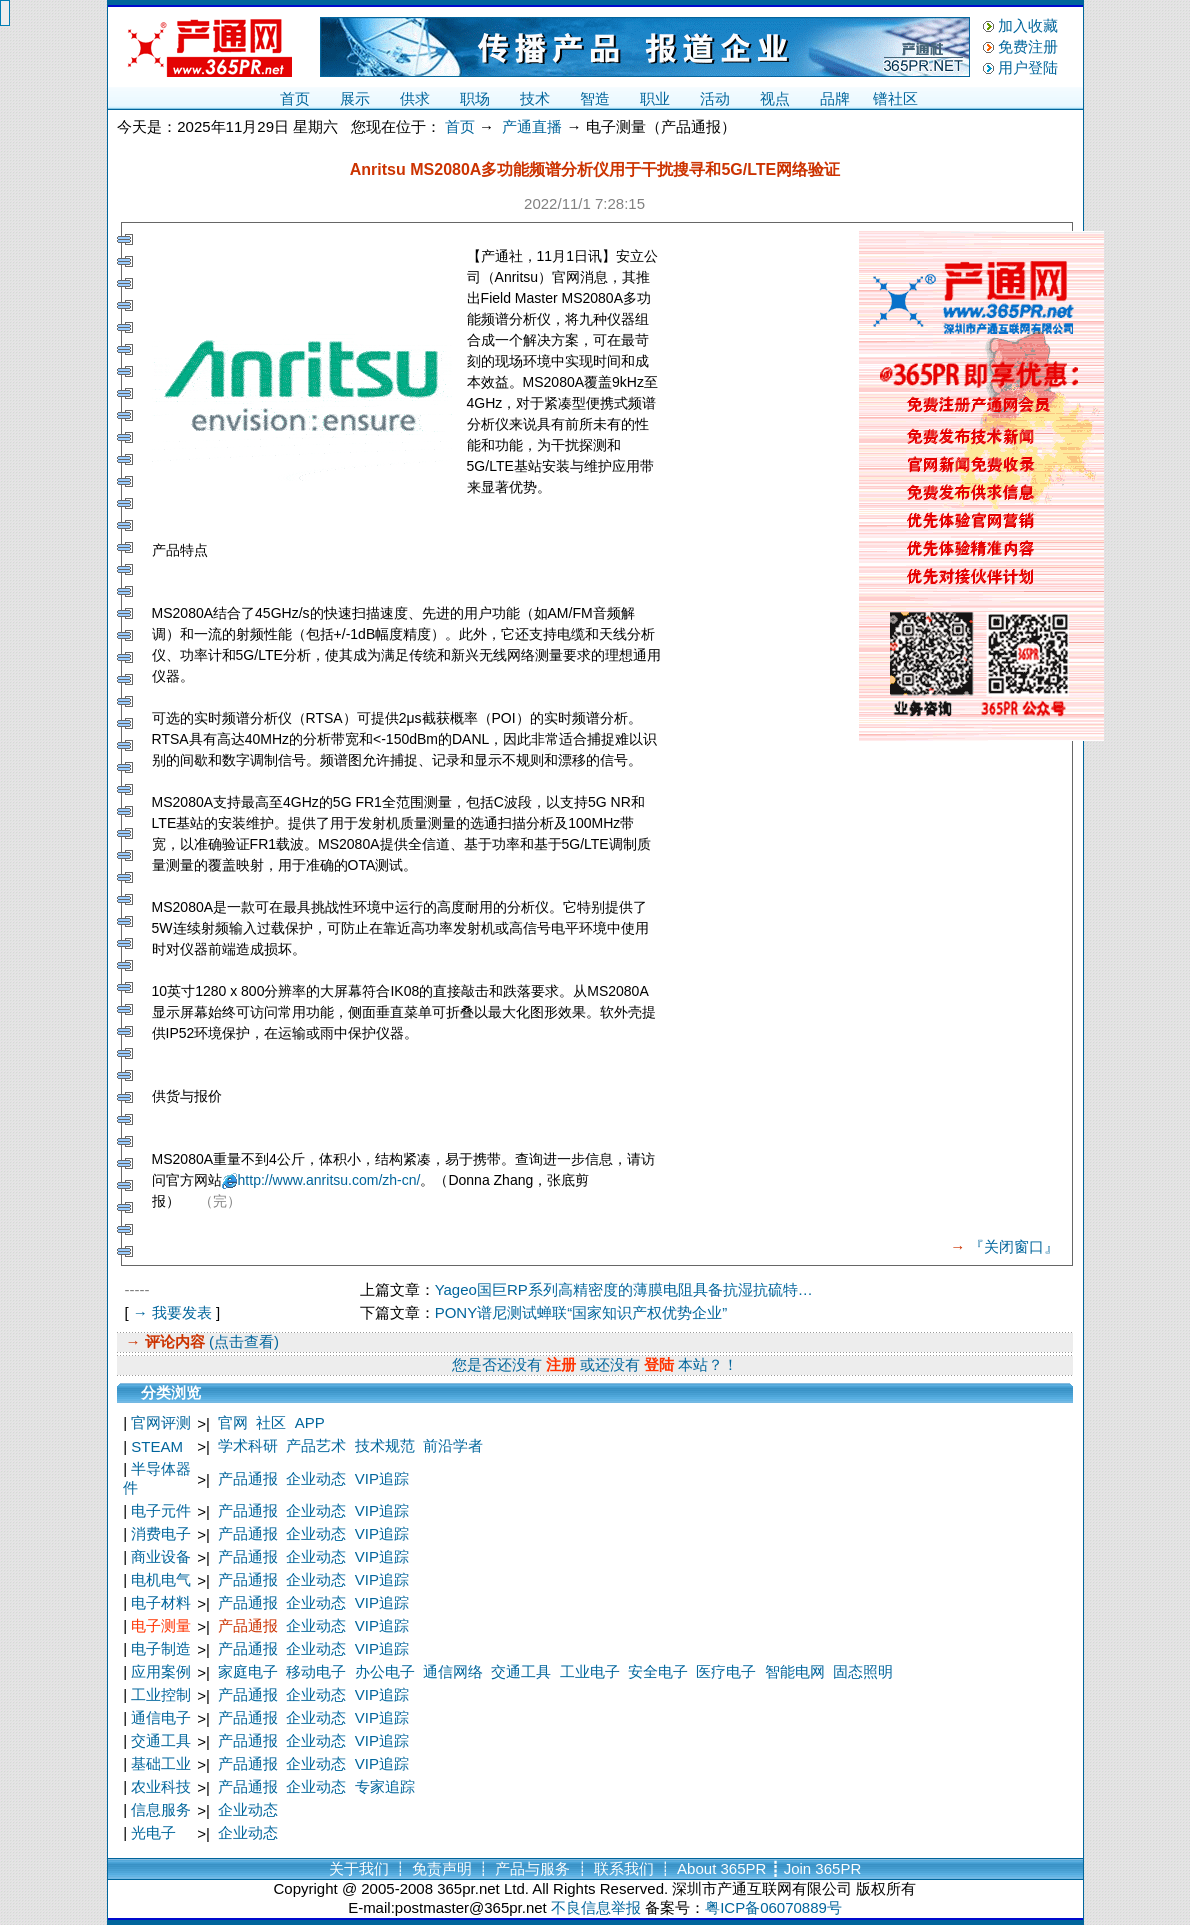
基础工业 (161, 1763)
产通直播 (532, 126)
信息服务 (161, 1809)
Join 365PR (823, 1868)
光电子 (153, 1832)
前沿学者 (453, 1445)
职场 (475, 98)
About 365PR (721, 1868)
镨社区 (895, 98)
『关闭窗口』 (1014, 1246)
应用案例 (161, 1671)
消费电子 (161, 1533)
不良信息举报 (596, 1907)
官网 (233, 1422)
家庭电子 (248, 1671)
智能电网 (795, 1671)
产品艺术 (316, 1445)
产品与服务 (532, 1868)
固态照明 (863, 1671)
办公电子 (385, 1671)
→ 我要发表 (172, 1312)
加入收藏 (1028, 25)
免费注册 (1028, 46)
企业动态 (316, 1478)
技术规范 (385, 1445)
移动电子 (316, 1671)
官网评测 (161, 1422)
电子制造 (161, 1648)
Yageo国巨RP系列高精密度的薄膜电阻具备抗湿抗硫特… (624, 1289)
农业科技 (161, 1786)
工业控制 (161, 1694)
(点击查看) (242, 1341)
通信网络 (453, 1671)
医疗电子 (726, 1671)
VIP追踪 (382, 1478)
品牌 (835, 98)
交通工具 (521, 1671)
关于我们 (359, 1868)
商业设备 (161, 1556)
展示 (355, 98)
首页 (295, 98)
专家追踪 (385, 1786)
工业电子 (590, 1671)
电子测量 (161, 1625)
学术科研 (248, 1445)
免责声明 (442, 1868)
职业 (655, 98)
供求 (415, 98)
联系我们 (624, 1868)
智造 (595, 98)
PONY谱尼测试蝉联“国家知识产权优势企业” (581, 1312)
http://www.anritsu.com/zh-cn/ (329, 1180)
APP (310, 1422)
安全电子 (658, 1671)
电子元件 (161, 1510)
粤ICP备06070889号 (773, 1907)
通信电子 (161, 1717)
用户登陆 (1028, 67)
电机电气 (161, 1579)
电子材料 (161, 1602)
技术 (535, 98)
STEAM (157, 1446)
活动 (715, 98)
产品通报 (248, 1478)
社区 (271, 1422)
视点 (775, 98)
